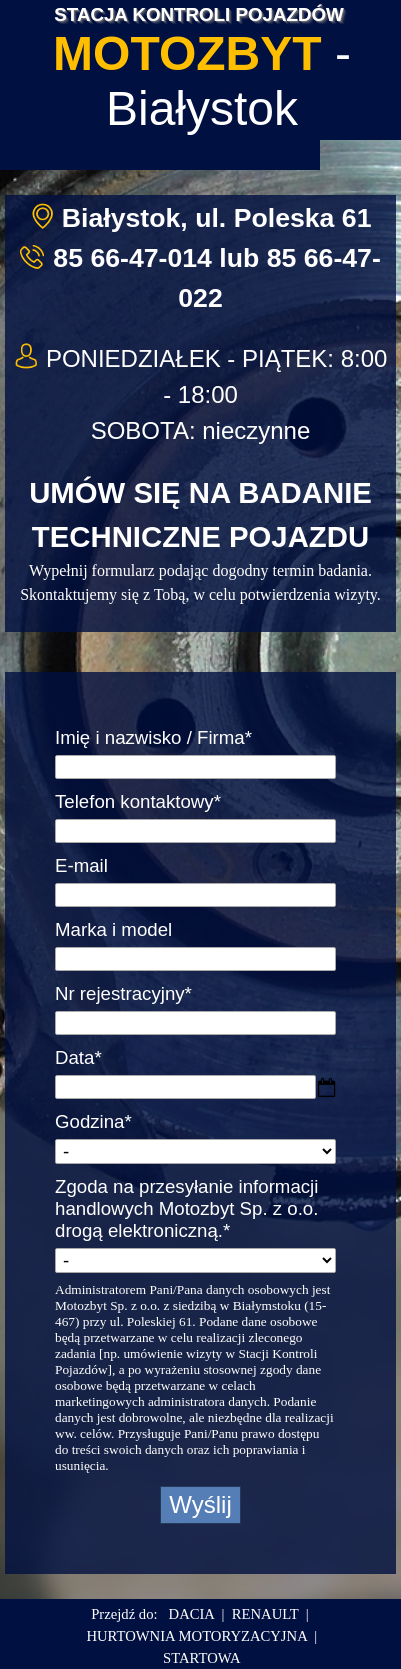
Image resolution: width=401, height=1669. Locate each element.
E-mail (81, 865)
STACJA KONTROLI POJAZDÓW (198, 14)
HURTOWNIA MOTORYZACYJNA (196, 1636)
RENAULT (265, 1614)
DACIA (192, 1614)
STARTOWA (201, 1658)
